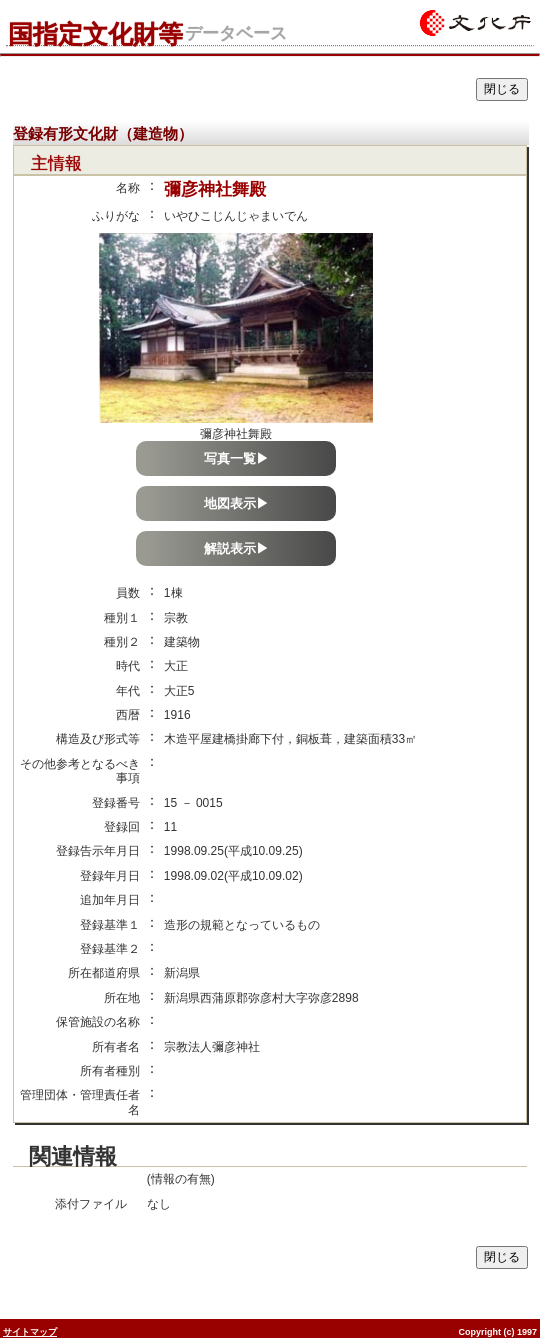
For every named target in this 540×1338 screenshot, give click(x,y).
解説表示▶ (236, 548)
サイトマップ (30, 1332)
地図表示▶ (236, 503)
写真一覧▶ (236, 458)
